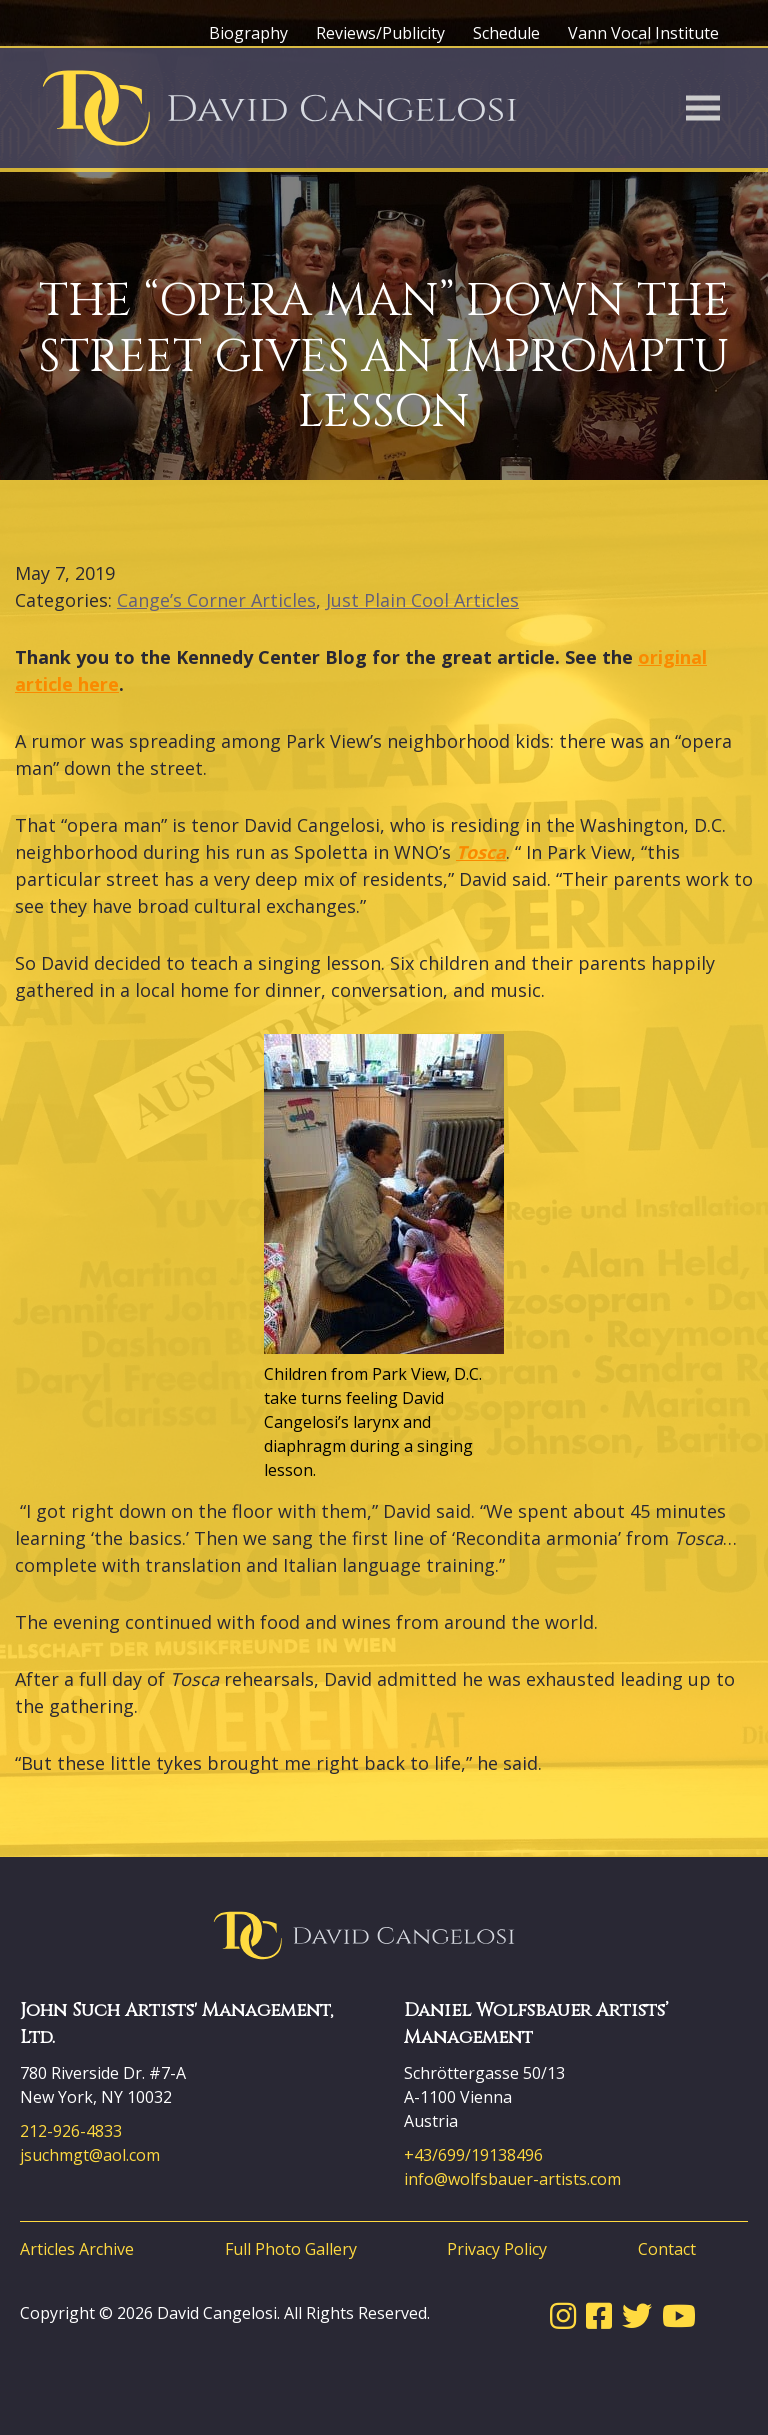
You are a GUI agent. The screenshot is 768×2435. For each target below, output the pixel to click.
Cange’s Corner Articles (216, 600)
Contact (667, 2249)
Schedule (506, 33)
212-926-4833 (71, 2131)
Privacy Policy (497, 2249)
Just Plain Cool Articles (422, 600)
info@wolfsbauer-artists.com (512, 2179)
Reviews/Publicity (380, 33)
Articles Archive (77, 2249)
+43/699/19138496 (473, 2155)
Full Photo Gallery (291, 2249)
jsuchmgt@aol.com (90, 2155)
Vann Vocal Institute (643, 33)
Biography (248, 33)
